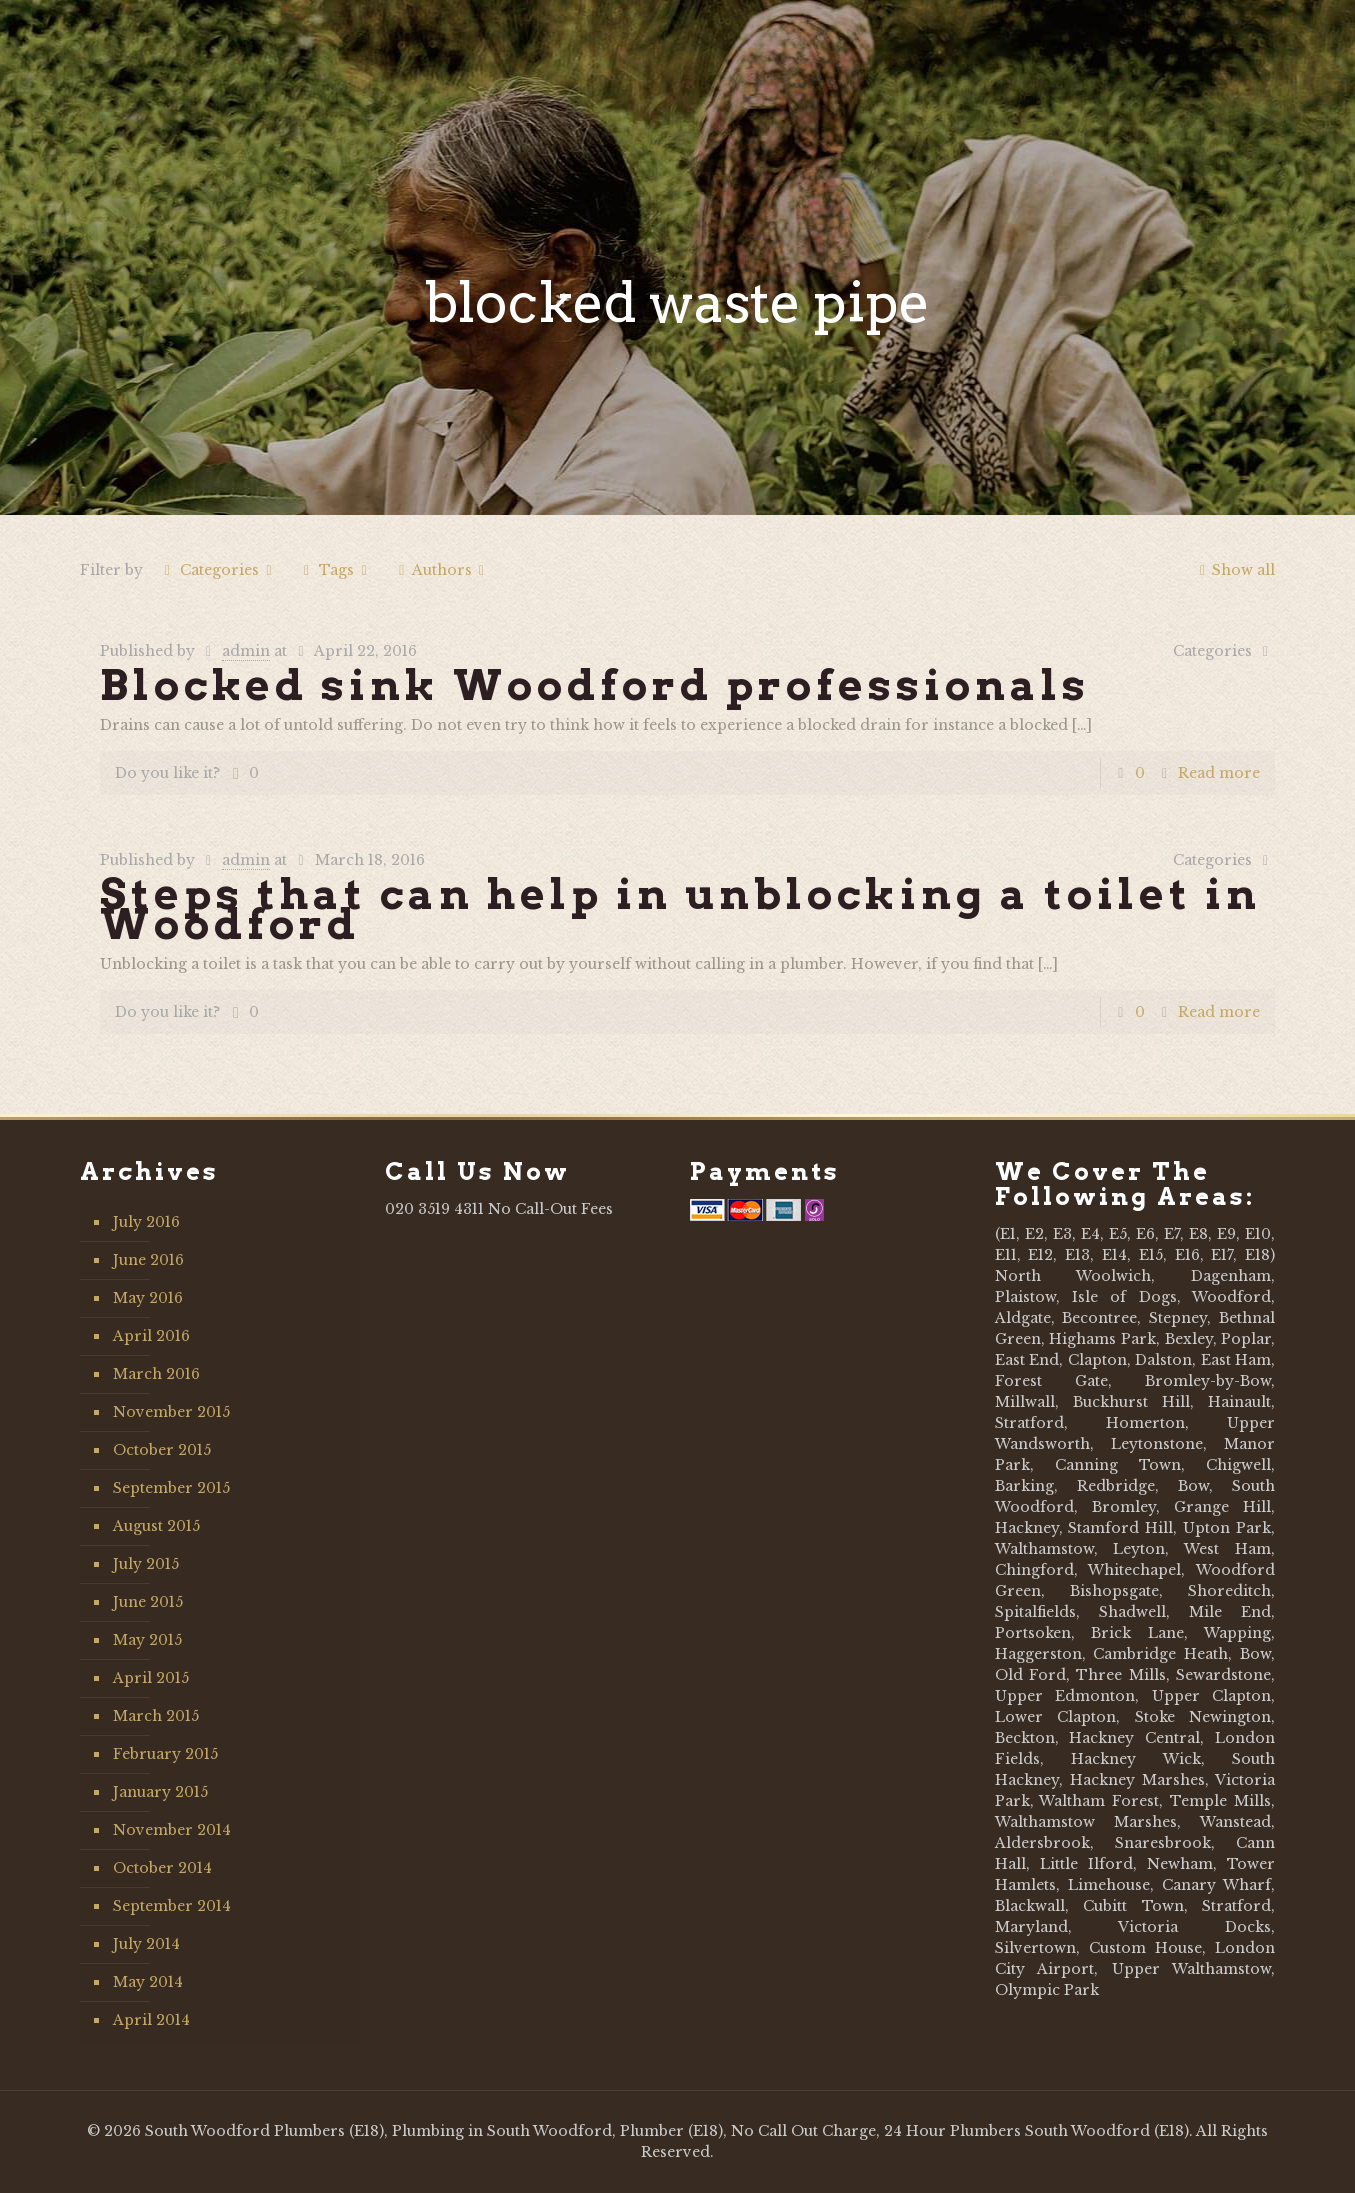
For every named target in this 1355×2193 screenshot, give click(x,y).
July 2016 (146, 1222)
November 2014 (172, 1830)
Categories (218, 570)
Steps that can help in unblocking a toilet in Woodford (680, 909)
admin (246, 651)
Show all (1234, 570)
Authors (441, 570)
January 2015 (160, 1792)
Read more (1219, 773)
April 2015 (151, 1678)
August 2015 (156, 1526)
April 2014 (151, 2020)
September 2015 (171, 1488)
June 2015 (148, 1602)
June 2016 (148, 1260)
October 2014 (162, 1868)
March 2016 (156, 1374)
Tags (335, 570)
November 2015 (171, 1412)
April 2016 (151, 1336)
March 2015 (156, 1716)
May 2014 (148, 1982)
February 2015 (165, 1754)
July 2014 (146, 1944)
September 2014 (172, 1906)
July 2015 (146, 1564)
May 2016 (148, 1298)
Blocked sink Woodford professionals (595, 685)
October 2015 (162, 1450)
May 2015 (147, 1640)
